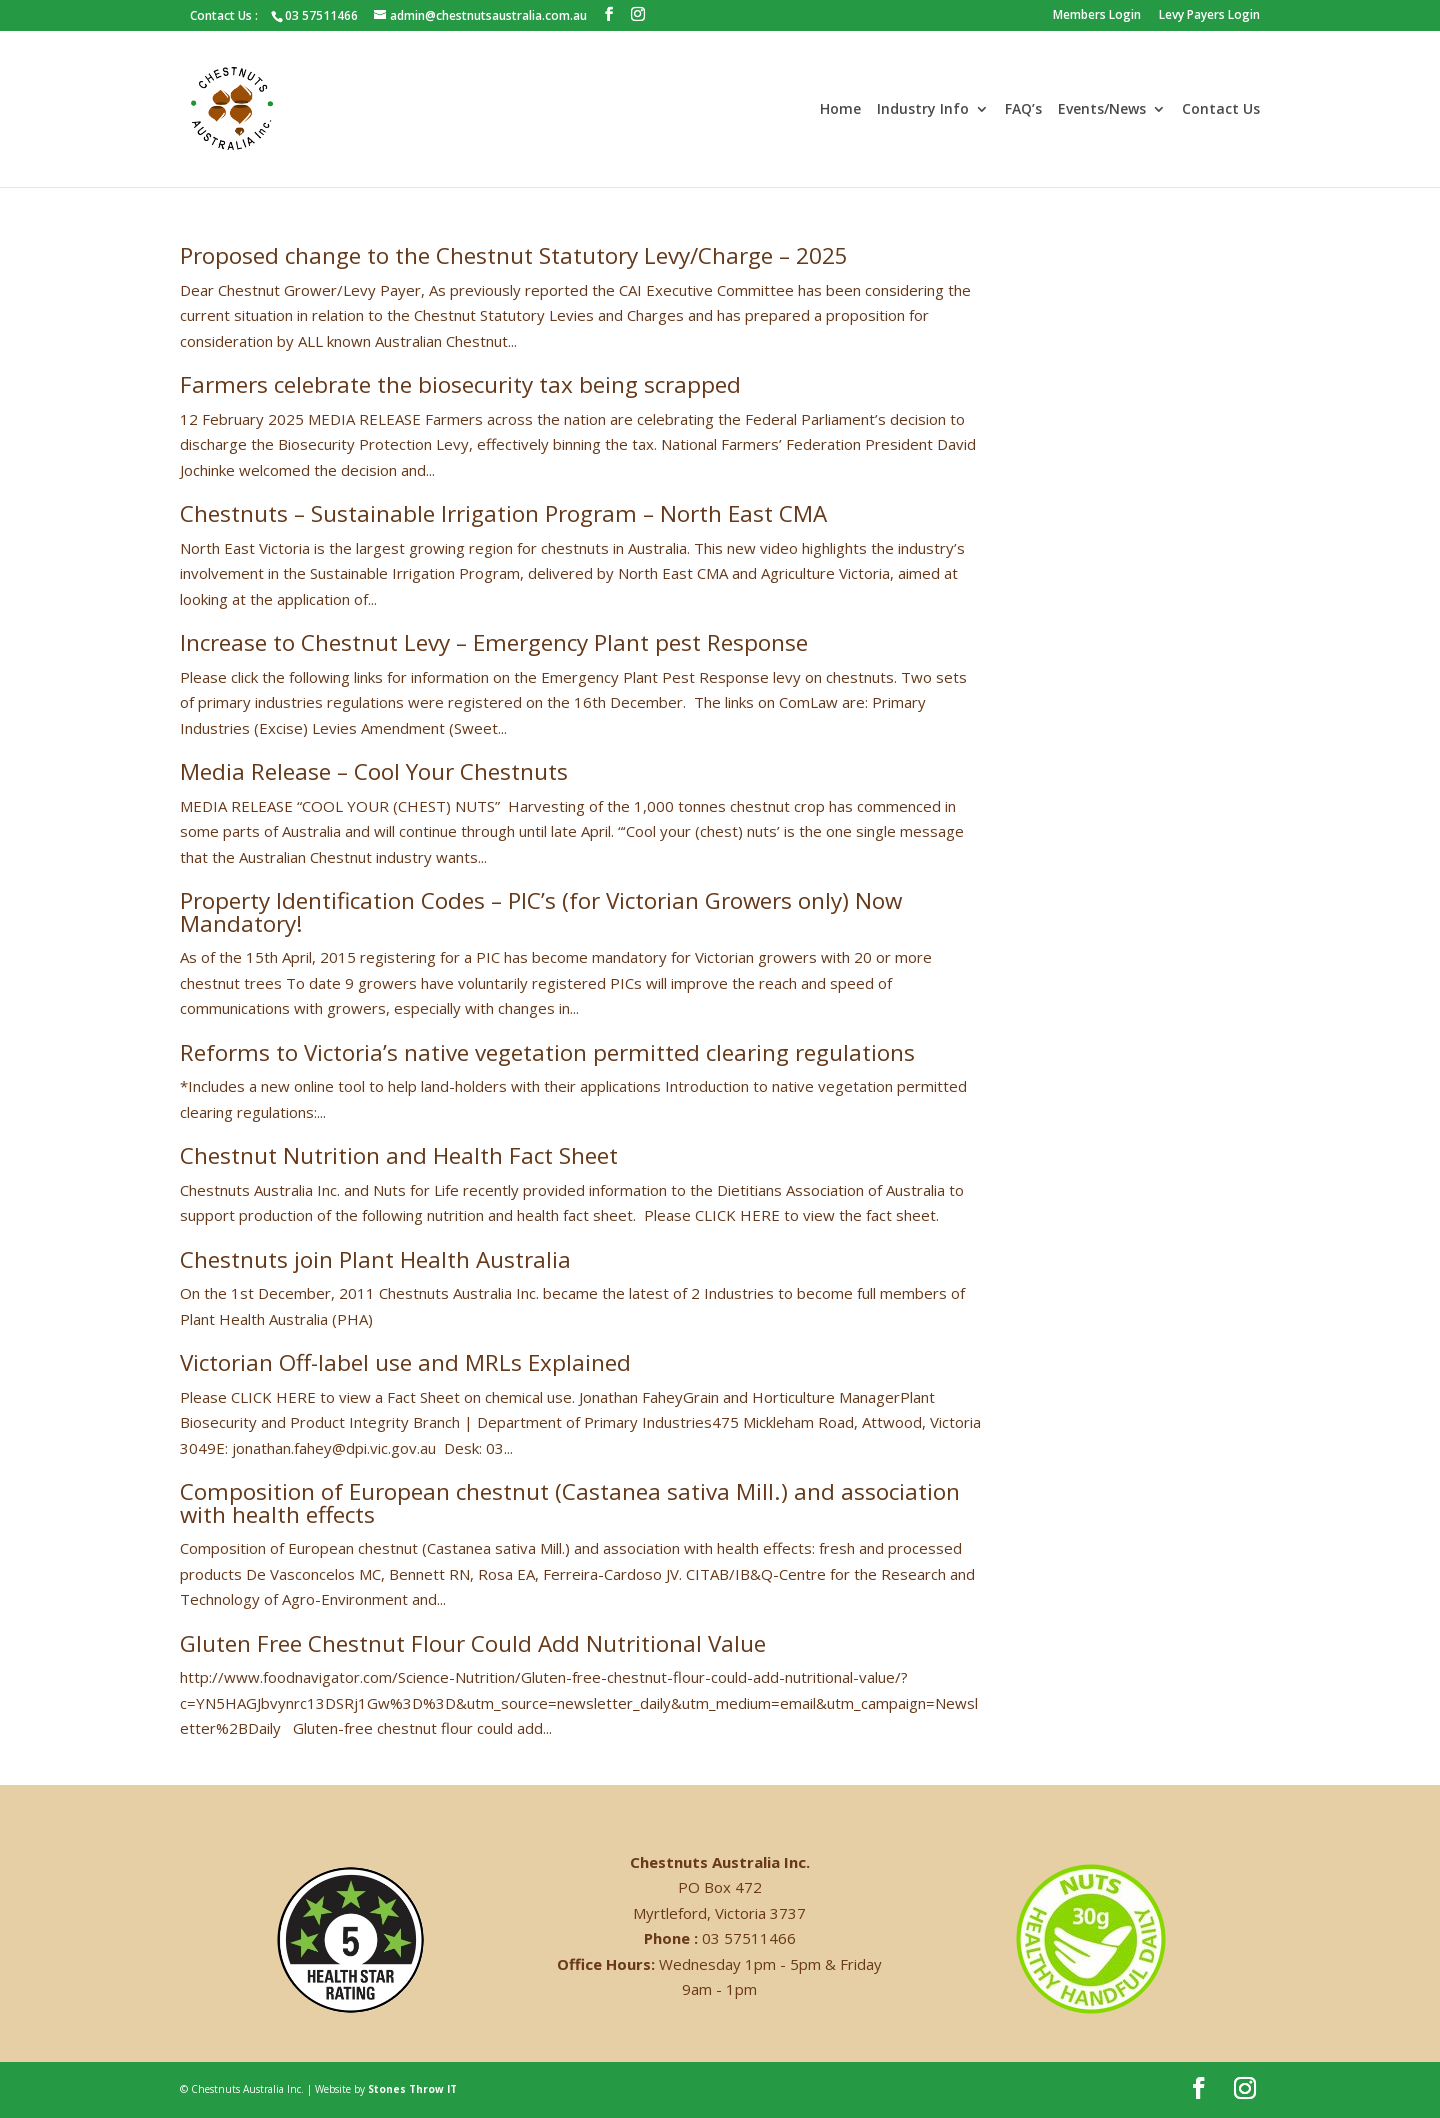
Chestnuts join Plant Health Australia (375, 1259)
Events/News (1102, 110)
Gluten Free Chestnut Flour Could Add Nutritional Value (473, 1643)
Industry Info (923, 110)
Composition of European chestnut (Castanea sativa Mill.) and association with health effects (570, 1503)
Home (840, 110)
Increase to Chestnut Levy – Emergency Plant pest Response (494, 642)
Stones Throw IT (412, 2089)
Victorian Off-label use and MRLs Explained (405, 1362)
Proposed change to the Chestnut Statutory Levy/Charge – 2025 (514, 255)
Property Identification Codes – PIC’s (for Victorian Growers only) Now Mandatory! (541, 912)
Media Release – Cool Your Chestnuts (374, 771)
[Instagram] (638, 14)
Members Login (1097, 16)
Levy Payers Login (1209, 16)
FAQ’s (1023, 110)
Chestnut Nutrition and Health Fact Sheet (399, 1155)
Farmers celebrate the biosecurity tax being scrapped (460, 384)
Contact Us (1221, 110)
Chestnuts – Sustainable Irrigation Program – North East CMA (503, 513)
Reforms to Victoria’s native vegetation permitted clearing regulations (547, 1052)
